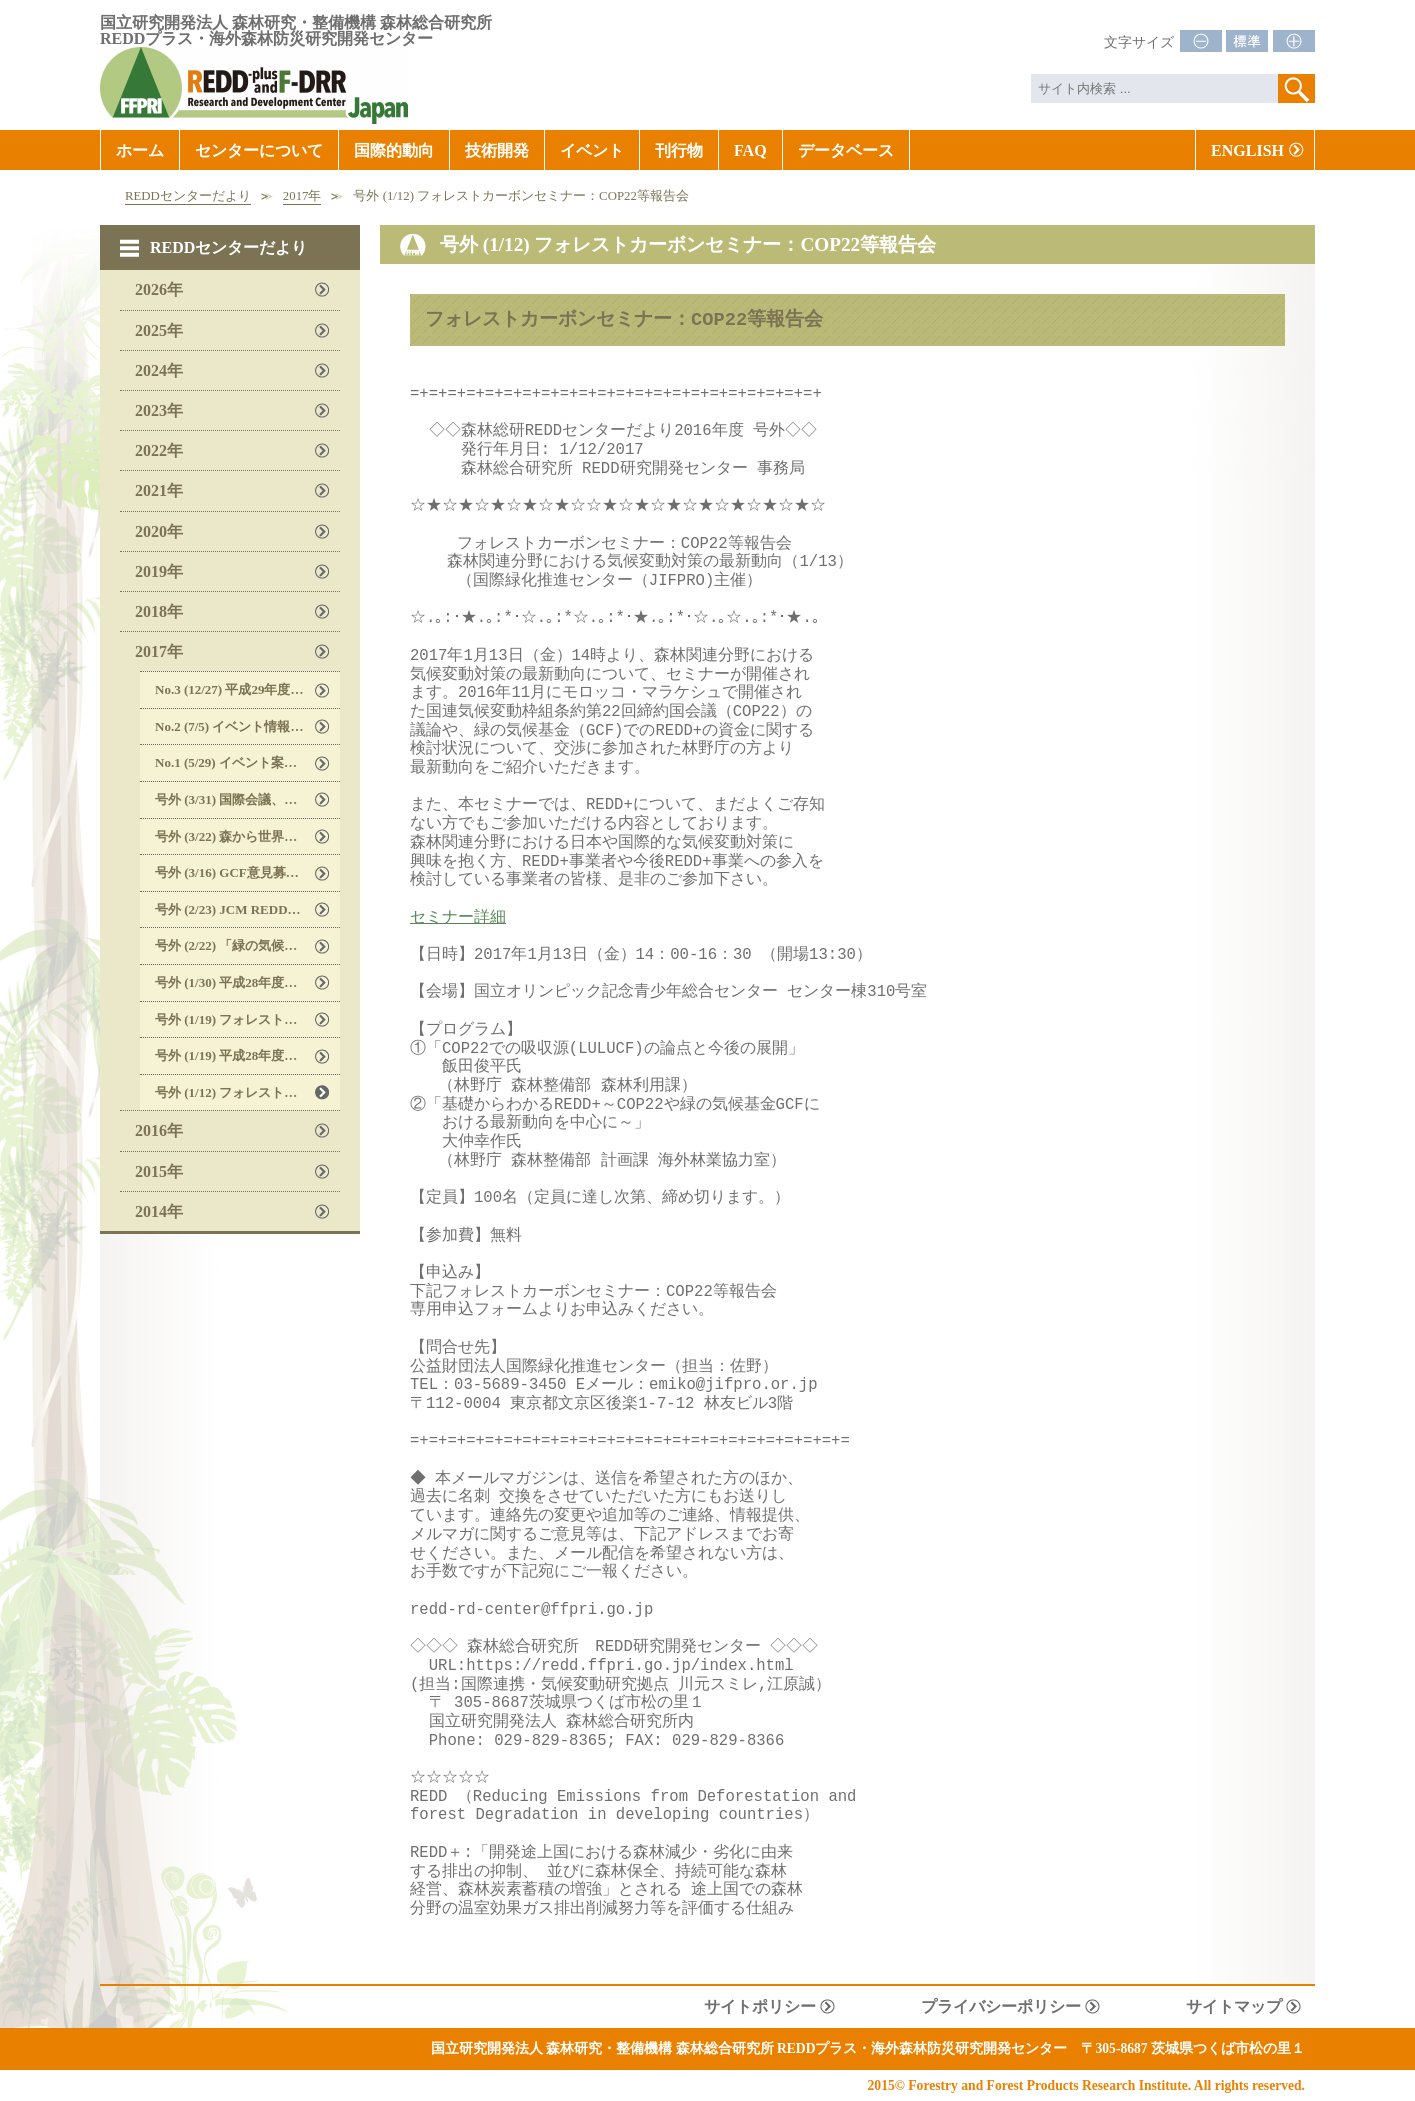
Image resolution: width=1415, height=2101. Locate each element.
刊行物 (679, 150)
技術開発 (497, 150)
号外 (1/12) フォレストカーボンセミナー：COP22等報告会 (247, 1092)
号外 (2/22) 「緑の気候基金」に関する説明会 (247, 945)
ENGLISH (1247, 150)
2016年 (159, 1130)
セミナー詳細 (458, 918)
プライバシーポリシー (1001, 2006)
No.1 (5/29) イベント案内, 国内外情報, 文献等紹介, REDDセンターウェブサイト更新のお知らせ (247, 762)
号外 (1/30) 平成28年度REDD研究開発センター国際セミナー (247, 982)
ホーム (140, 150)
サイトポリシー (760, 2006)
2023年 (159, 410)
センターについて (259, 150)
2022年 (159, 450)
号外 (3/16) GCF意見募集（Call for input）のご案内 (247, 872)
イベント (592, 150)
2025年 (159, 330)
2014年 (159, 1211)
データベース (846, 150)
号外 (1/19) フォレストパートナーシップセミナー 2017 (247, 1019)
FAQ (750, 150)
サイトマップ (1234, 2006)
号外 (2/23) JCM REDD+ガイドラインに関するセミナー (247, 909)
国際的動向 (394, 150)
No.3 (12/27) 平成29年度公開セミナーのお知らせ (247, 689)
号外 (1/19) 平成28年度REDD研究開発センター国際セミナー (247, 1055)
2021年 (159, 490)
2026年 (159, 289)
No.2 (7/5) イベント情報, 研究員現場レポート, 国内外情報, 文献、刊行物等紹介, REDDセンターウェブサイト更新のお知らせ (247, 726)
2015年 (159, 1171)
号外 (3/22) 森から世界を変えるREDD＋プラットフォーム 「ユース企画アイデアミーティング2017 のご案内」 (247, 836)
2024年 (159, 370)
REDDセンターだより (188, 196)
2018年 (159, 611)
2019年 (159, 571)
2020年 (159, 531)
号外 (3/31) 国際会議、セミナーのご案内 (247, 799)
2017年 (302, 196)
